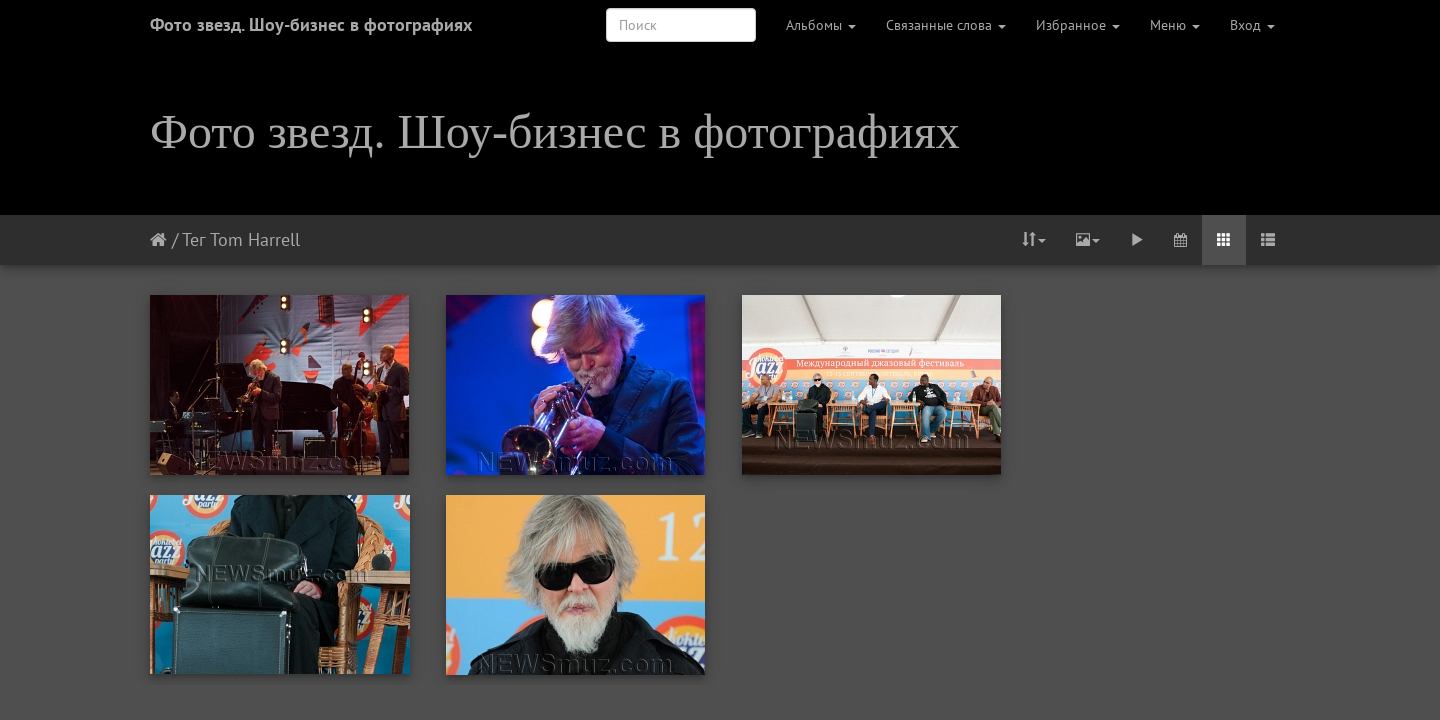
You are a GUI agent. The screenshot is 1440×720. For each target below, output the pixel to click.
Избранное (1078, 25)
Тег (193, 239)
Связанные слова (946, 25)
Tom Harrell (255, 239)
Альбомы (821, 25)
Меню (1175, 25)
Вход (1252, 25)
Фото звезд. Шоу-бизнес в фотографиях (311, 24)
